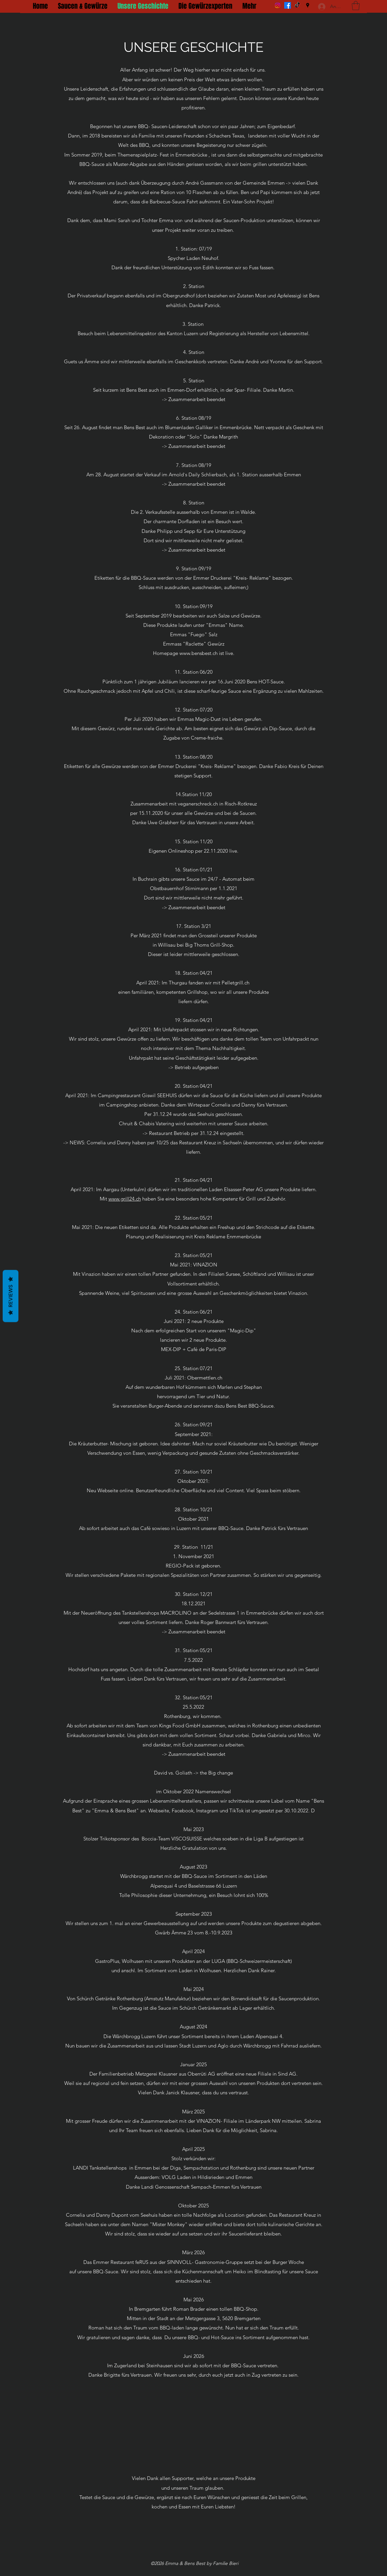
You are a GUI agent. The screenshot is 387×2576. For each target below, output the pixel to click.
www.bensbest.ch (198, 653)
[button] (356, 5)
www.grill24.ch (124, 1199)
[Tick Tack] (297, 5)
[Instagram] (277, 5)
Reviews (10, 1295)
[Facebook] (287, 5)
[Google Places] (307, 5)
